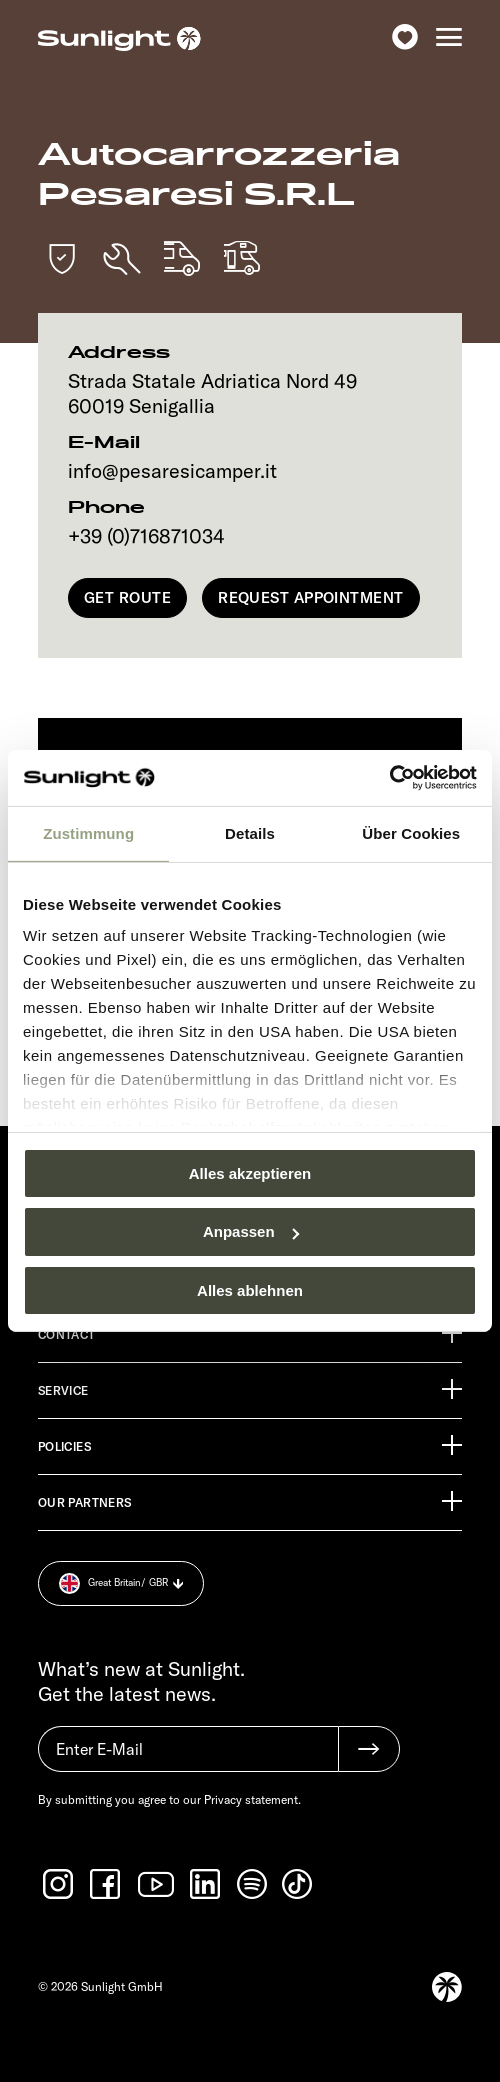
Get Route (127, 597)
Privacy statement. (252, 1799)
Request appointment (311, 597)
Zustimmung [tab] (88, 832)
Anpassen (251, 1231)
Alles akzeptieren (250, 1172)
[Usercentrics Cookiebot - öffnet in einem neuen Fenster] (389, 778)
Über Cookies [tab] (411, 832)
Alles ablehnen (250, 1290)
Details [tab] (250, 832)
